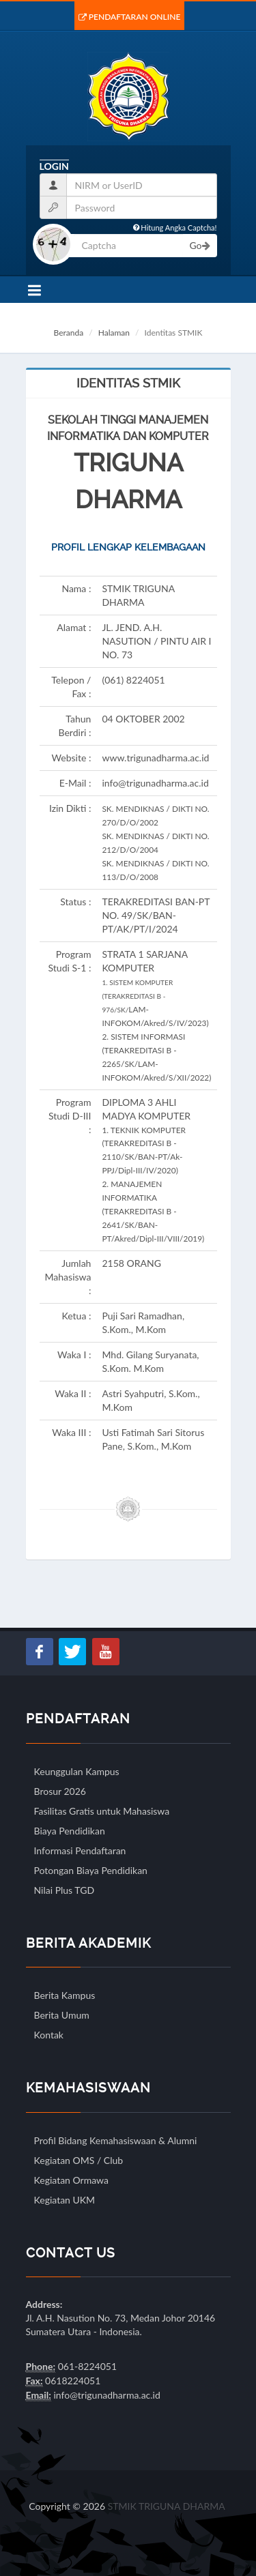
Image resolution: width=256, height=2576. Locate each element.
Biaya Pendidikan (69, 1830)
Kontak (48, 2034)
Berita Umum (61, 2015)
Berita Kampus (65, 1995)
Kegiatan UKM (65, 2200)
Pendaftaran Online (130, 17)
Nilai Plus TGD (64, 1890)
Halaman (114, 332)
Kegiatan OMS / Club (79, 2160)
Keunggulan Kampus (76, 1771)
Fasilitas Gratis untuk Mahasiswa (102, 1811)
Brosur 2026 (60, 1791)
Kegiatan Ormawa (71, 2180)
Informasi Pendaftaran (80, 1850)
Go (199, 245)
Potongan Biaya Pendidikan (90, 1870)
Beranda (69, 332)
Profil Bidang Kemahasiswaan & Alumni (115, 2140)
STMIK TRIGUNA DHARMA (166, 2506)
